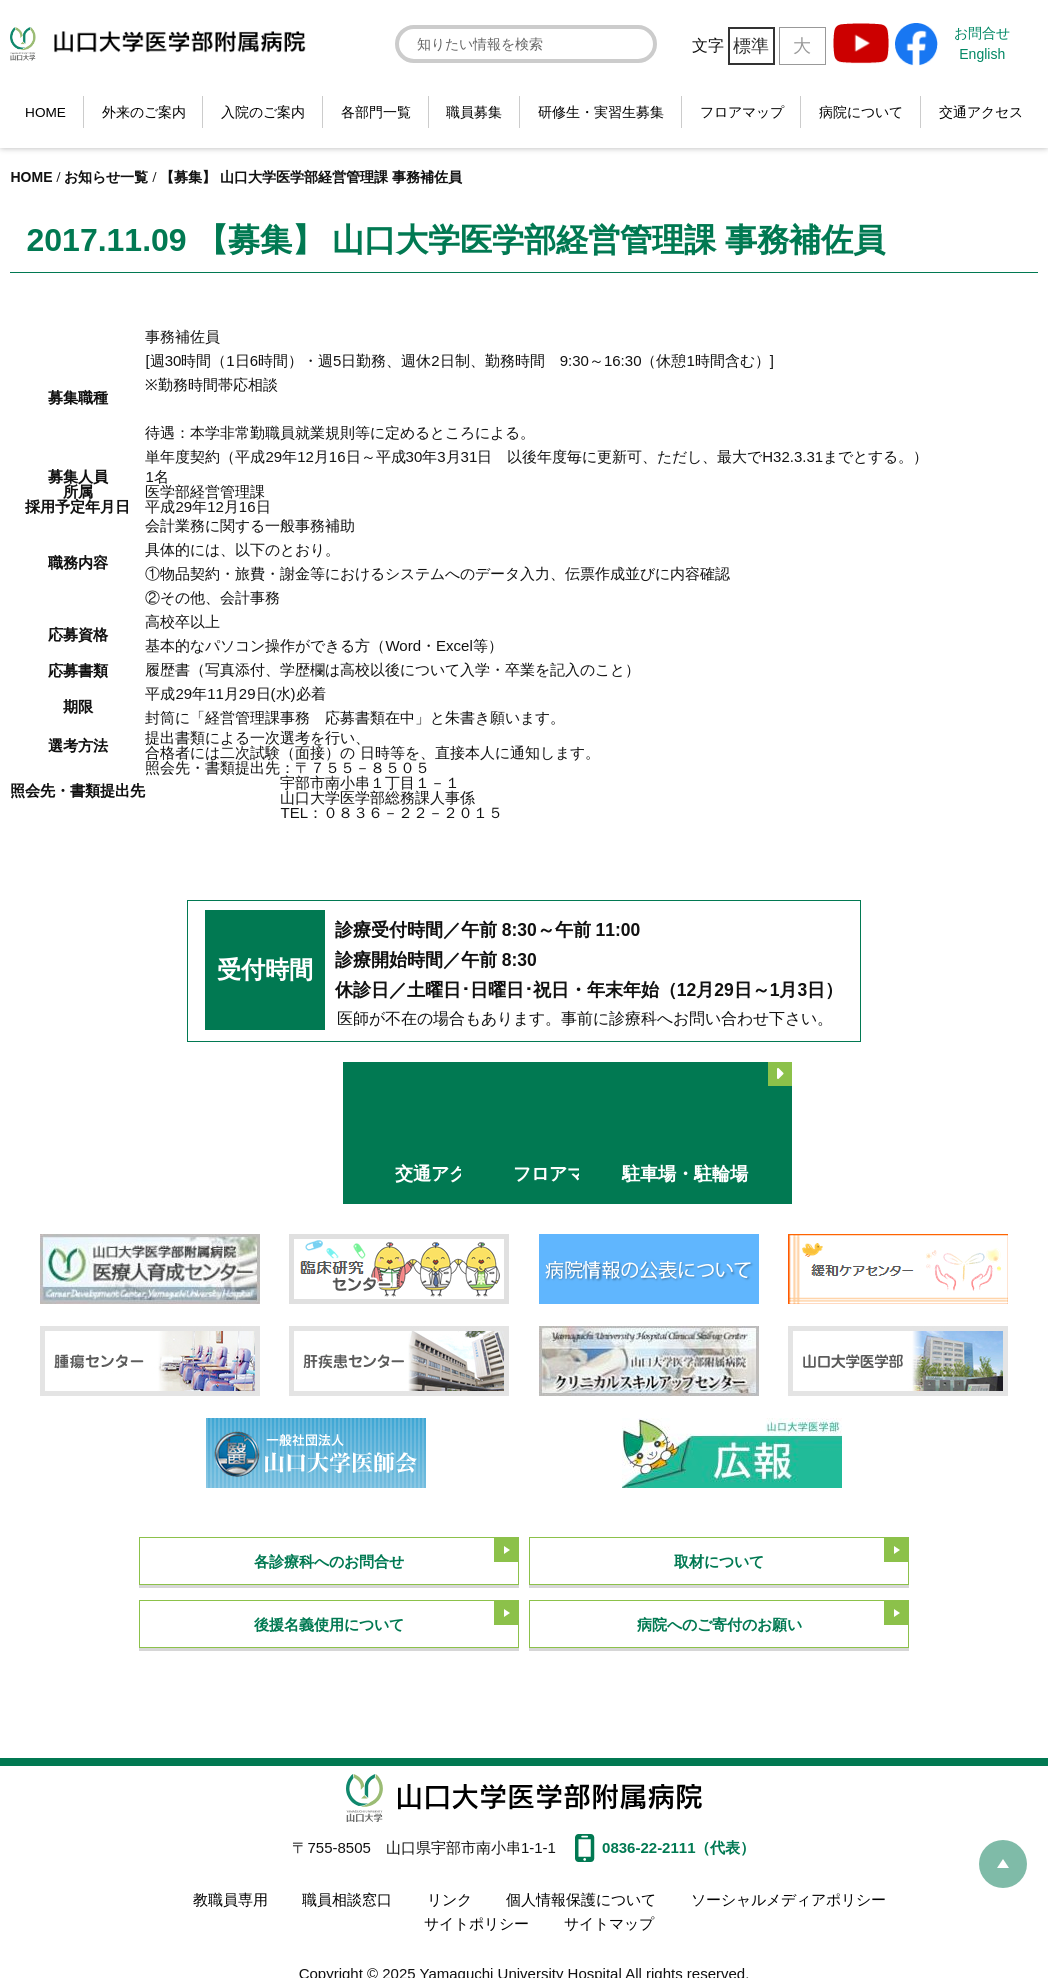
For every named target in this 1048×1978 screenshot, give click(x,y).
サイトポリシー (476, 1920)
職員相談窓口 (347, 1897)
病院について (861, 112)
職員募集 (474, 112)
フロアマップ (742, 112)
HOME (45, 112)
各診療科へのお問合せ (329, 1559)
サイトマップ (609, 1920)
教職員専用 (230, 1897)
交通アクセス (981, 112)
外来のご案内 (144, 112)
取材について (719, 1559)
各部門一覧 (376, 112)
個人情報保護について (581, 1897)
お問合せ (982, 33)
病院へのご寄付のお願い (719, 1623)
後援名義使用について (329, 1623)
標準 (751, 46)
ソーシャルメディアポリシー (787, 1897)
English (982, 54)
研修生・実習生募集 (601, 112)
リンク (449, 1897)
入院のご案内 (263, 112)
